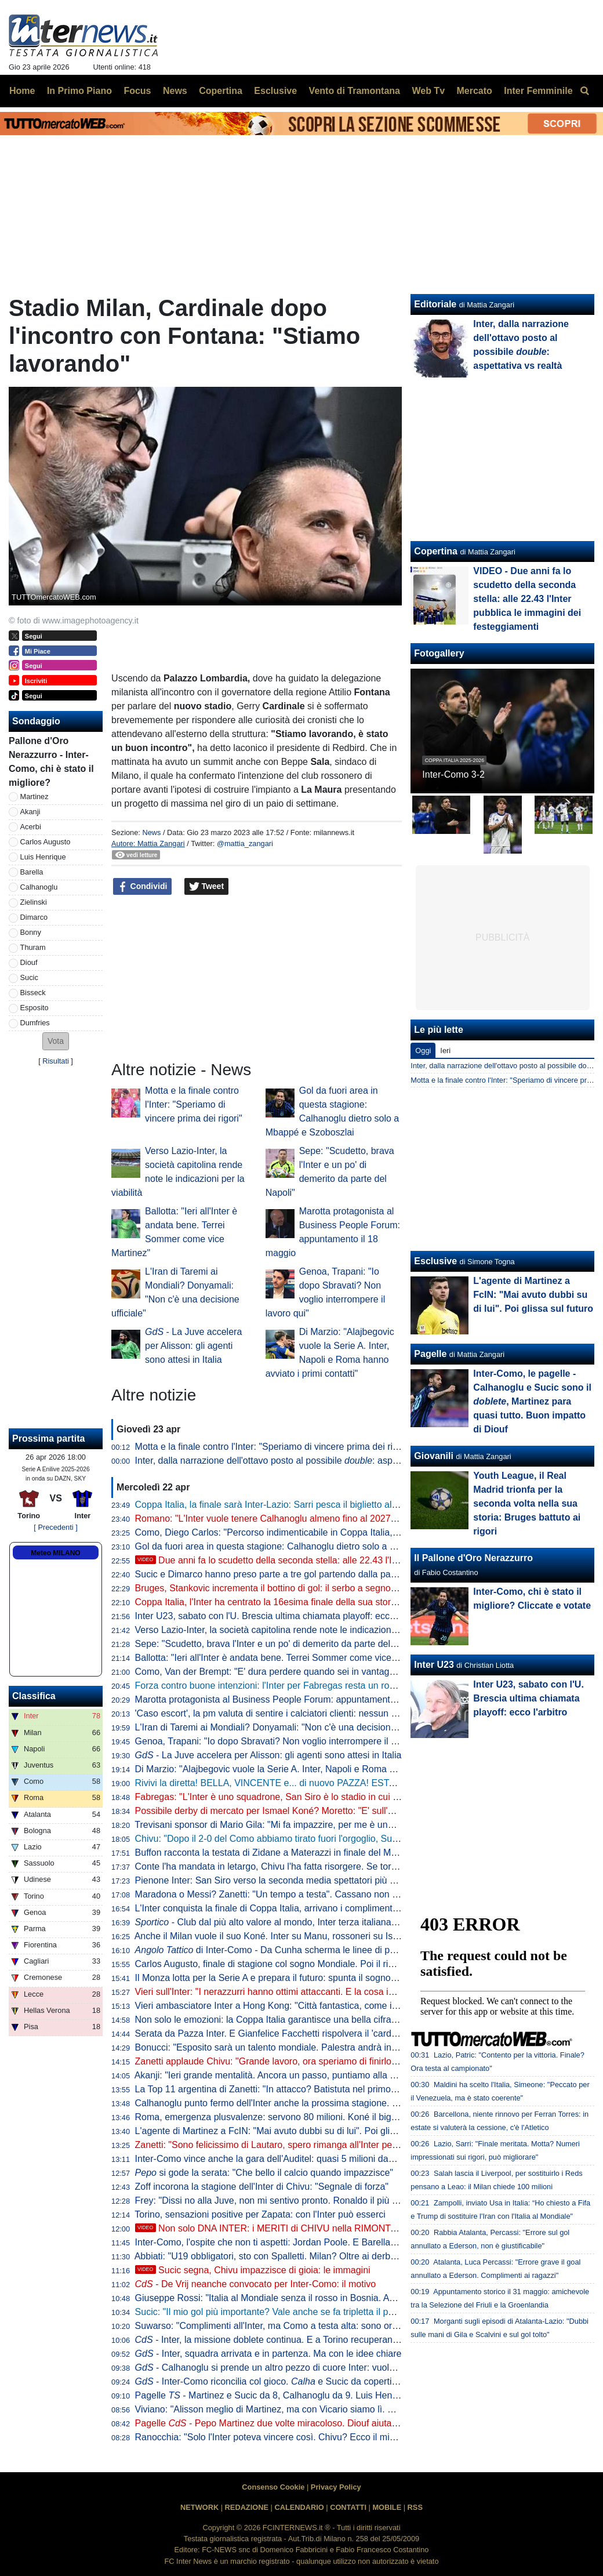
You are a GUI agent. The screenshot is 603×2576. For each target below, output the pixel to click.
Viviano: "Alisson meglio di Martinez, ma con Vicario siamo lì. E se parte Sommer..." (306, 2409)
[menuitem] (584, 91)
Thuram (33, 947)
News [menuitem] (175, 91)
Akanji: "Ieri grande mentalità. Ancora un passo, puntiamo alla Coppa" (277, 2075)
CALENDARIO (299, 2507)
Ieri (445, 1050)
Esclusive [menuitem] (275, 91)
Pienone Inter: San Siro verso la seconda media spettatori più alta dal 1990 (289, 1880)
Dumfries (35, 1022)
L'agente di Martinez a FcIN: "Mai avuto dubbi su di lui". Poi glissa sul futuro (290, 2131)
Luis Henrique (43, 856)
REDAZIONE (246, 2507)
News (151, 832)
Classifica (34, 1696)
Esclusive (435, 1261)
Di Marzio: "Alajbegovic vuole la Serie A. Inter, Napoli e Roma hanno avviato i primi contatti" (322, 1769)
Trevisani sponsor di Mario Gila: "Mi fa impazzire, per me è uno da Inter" (282, 1825)
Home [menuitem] (22, 91)
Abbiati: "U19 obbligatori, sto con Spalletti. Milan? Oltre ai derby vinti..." (280, 2256)
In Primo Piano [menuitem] (79, 91)
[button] (55, 1041)
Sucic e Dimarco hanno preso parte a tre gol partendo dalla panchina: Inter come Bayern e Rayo (333, 1574)
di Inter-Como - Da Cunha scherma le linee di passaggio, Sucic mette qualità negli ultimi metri (357, 1950)
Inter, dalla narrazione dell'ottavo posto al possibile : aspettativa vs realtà (297, 1460)
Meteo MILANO (55, 1553)
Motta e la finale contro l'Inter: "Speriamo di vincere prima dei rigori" (193, 1104)
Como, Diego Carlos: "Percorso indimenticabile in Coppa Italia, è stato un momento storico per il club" (344, 1532)
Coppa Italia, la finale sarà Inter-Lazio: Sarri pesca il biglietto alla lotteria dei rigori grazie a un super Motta (351, 1505)
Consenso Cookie (273, 2487)
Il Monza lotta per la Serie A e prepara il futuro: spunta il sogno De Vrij (278, 1978)
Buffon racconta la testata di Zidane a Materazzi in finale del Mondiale (278, 1852)
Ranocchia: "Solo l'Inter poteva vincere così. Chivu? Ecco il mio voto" (276, 2437)
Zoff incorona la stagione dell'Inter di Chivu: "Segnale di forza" (261, 2187)
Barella (31, 872)
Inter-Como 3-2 (453, 774)
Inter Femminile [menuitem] (538, 91)
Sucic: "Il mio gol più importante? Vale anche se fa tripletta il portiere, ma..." (289, 2312)
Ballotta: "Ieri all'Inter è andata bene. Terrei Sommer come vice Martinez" (284, 1658)
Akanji (30, 811)
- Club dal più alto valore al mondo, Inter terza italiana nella (289, 1922)
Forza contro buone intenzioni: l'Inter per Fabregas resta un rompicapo (279, 1685)
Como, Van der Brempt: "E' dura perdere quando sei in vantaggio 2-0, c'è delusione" (307, 1672)
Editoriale (435, 304)
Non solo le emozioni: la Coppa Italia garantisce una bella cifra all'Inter (279, 2019)
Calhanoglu (39, 887)
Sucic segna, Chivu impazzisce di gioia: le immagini (252, 2270)
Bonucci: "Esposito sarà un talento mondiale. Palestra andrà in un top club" (289, 2047)
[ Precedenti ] (55, 1527)
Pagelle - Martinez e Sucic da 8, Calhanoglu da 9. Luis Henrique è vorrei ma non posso (321, 2395)
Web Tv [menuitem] (428, 91)
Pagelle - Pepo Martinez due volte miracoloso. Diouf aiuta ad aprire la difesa (301, 2423)
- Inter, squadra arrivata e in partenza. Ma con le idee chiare (268, 2354)
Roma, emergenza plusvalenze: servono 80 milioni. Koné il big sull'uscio (283, 2117)
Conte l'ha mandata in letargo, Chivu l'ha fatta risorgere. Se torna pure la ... (312, 1866)
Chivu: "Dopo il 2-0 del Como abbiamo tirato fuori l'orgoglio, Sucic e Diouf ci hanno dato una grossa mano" (353, 1839)
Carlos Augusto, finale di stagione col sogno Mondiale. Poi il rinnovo (274, 1964)
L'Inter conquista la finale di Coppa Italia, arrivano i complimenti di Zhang (284, 1908)
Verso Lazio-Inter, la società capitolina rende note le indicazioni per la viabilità (294, 1630)
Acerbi (30, 826)
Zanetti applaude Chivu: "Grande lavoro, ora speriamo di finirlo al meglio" (285, 2061)
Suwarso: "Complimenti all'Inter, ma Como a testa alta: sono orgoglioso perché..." (302, 2326)
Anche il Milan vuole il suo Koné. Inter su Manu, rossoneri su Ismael (274, 1936)
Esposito (34, 1007)
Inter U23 (433, 1665)
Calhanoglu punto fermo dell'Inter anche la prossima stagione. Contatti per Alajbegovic (312, 2103)
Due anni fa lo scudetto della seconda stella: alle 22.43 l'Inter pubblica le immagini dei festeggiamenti (353, 1560)
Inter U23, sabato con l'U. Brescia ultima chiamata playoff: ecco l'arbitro (281, 1616)
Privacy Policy (336, 2487)
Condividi (143, 886)
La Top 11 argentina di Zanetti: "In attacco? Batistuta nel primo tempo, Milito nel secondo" (318, 2089)
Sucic (29, 977)
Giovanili (433, 1456)
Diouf (29, 962)
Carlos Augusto (45, 841)
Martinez (34, 796)
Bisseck (33, 992)
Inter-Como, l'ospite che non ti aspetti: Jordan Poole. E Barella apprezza (283, 2242)
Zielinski (33, 902)
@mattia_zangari (245, 843)
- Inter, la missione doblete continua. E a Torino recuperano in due (280, 2340)
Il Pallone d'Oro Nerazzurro (473, 1558)
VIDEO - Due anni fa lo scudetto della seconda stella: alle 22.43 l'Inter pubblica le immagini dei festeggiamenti (527, 599)
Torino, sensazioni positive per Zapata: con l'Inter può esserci (260, 2214)
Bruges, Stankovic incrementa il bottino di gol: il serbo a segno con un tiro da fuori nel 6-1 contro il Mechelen (357, 1588)
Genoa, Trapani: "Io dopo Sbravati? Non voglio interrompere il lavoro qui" (285, 1741)
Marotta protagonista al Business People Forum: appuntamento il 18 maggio (291, 1699)
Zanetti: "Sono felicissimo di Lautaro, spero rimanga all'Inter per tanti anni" (287, 2145)
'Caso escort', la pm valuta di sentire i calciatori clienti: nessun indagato (281, 1713)
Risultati (55, 1061)
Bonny (30, 932)
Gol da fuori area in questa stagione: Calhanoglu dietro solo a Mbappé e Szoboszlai (306, 1546)
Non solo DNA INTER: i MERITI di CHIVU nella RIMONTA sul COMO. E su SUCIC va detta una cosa (354, 2228)
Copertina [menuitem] (220, 91)
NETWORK (199, 2507)
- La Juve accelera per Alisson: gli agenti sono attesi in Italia (193, 1346)
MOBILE (386, 2507)
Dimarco (34, 917)
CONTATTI (348, 2507)
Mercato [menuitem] (474, 91)
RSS (415, 2507)
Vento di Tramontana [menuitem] (354, 91)
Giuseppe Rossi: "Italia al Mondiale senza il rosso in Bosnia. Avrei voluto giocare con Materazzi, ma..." (344, 2298)
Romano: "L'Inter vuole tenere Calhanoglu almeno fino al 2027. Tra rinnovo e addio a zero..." (325, 1518)
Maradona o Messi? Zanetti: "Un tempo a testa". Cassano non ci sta (274, 1894)
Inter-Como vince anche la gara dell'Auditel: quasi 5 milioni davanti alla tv (285, 2159)
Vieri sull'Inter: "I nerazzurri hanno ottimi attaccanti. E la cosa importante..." (288, 1992)
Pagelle (430, 1354)
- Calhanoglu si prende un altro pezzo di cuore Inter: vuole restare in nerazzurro (308, 2367)
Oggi (423, 1050)
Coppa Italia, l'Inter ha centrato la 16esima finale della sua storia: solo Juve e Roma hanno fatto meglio (346, 1602)
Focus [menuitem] (137, 91)
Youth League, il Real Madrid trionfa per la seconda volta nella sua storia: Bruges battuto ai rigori (526, 1503)
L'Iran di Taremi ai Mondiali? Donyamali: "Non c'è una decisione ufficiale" (284, 1727)
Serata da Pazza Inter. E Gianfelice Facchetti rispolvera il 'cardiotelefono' (284, 2033)
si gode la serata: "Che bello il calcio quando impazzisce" (264, 2173)
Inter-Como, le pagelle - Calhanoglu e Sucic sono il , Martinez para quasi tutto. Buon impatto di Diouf (532, 1401)
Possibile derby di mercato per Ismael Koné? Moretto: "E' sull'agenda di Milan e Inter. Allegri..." (329, 1811)
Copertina (435, 551)
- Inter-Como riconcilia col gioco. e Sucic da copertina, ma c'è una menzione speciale (333, 2381)
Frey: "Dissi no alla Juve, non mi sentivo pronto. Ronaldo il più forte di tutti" (288, 2200)
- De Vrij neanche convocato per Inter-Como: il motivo (255, 2284)
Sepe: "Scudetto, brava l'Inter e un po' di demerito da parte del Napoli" (279, 1644)
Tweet (206, 886)
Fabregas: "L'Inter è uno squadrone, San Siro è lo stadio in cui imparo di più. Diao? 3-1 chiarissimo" (339, 1797)
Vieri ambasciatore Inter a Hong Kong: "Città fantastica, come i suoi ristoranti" (294, 2006)
